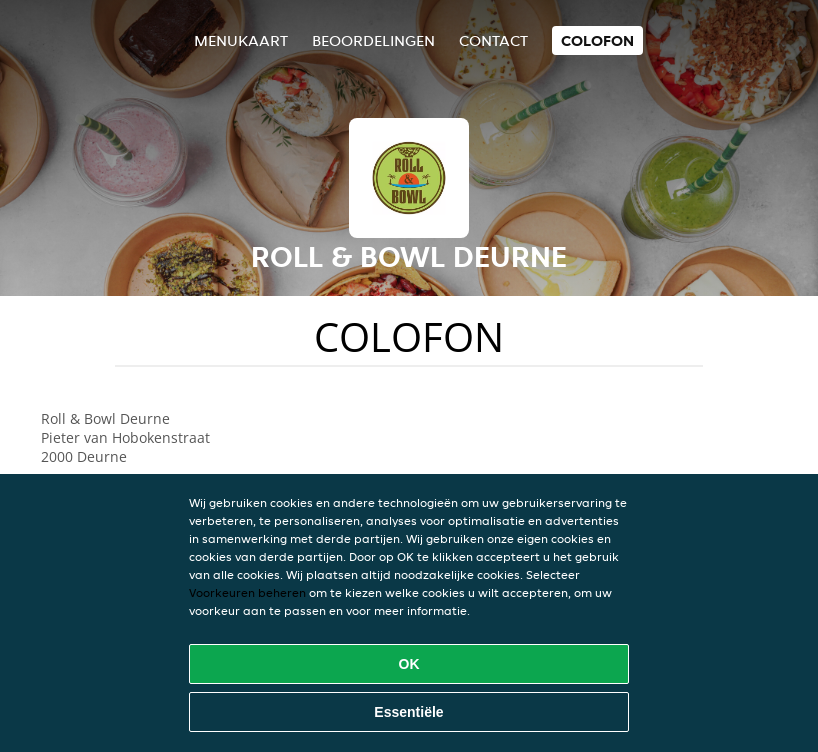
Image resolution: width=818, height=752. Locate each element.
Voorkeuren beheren (247, 592)
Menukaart (241, 40)
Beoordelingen (373, 40)
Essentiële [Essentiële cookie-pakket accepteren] (408, 712)
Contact (493, 40)
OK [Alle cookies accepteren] (409, 664)
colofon (597, 40)
